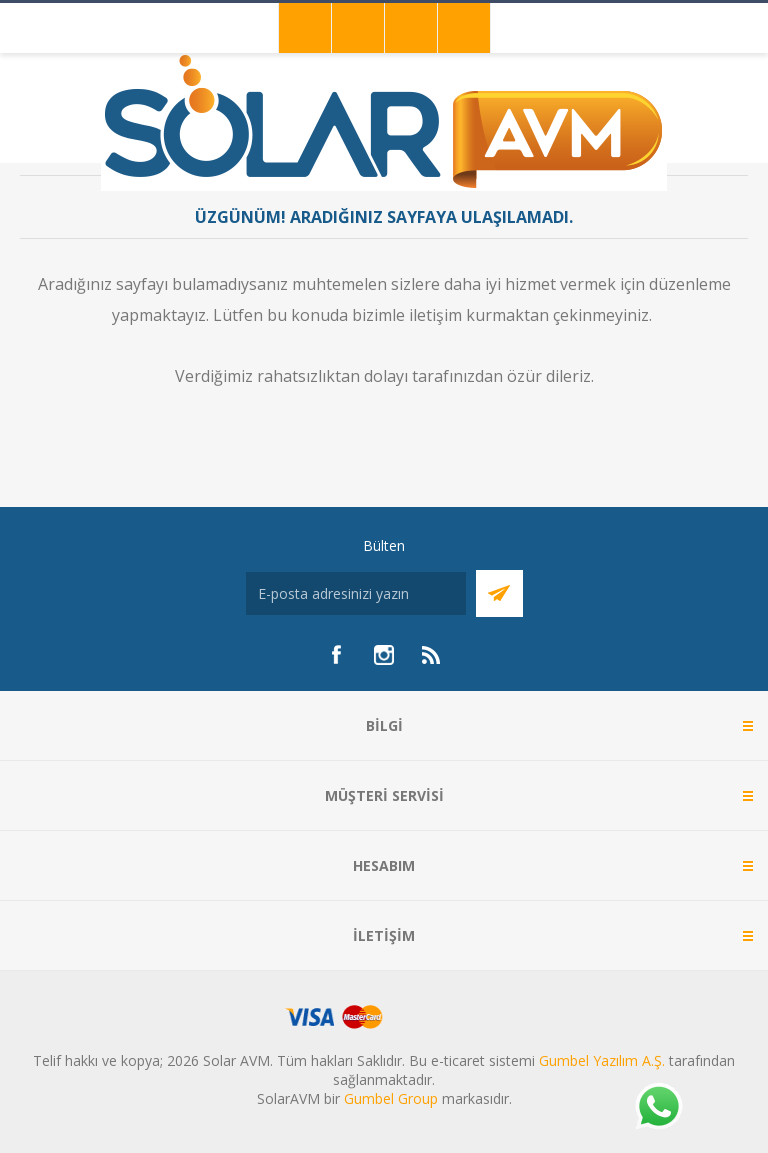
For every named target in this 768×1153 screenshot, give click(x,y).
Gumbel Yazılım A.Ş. (602, 1060)
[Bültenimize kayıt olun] (356, 593)
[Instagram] (384, 655)
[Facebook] (336, 655)
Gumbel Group (391, 1098)
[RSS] (432, 655)
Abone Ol (499, 593)
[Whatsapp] (658, 1108)
